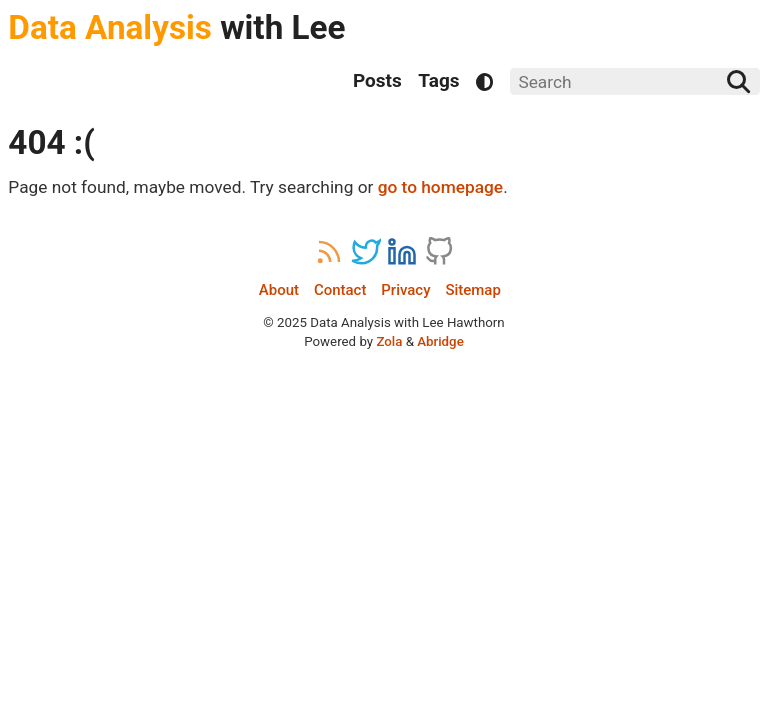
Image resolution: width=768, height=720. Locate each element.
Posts (377, 80)
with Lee (176, 27)
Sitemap (472, 290)
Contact (340, 290)
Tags (438, 80)
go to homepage (440, 187)
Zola (389, 341)
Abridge (440, 341)
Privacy (405, 290)
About (279, 290)
